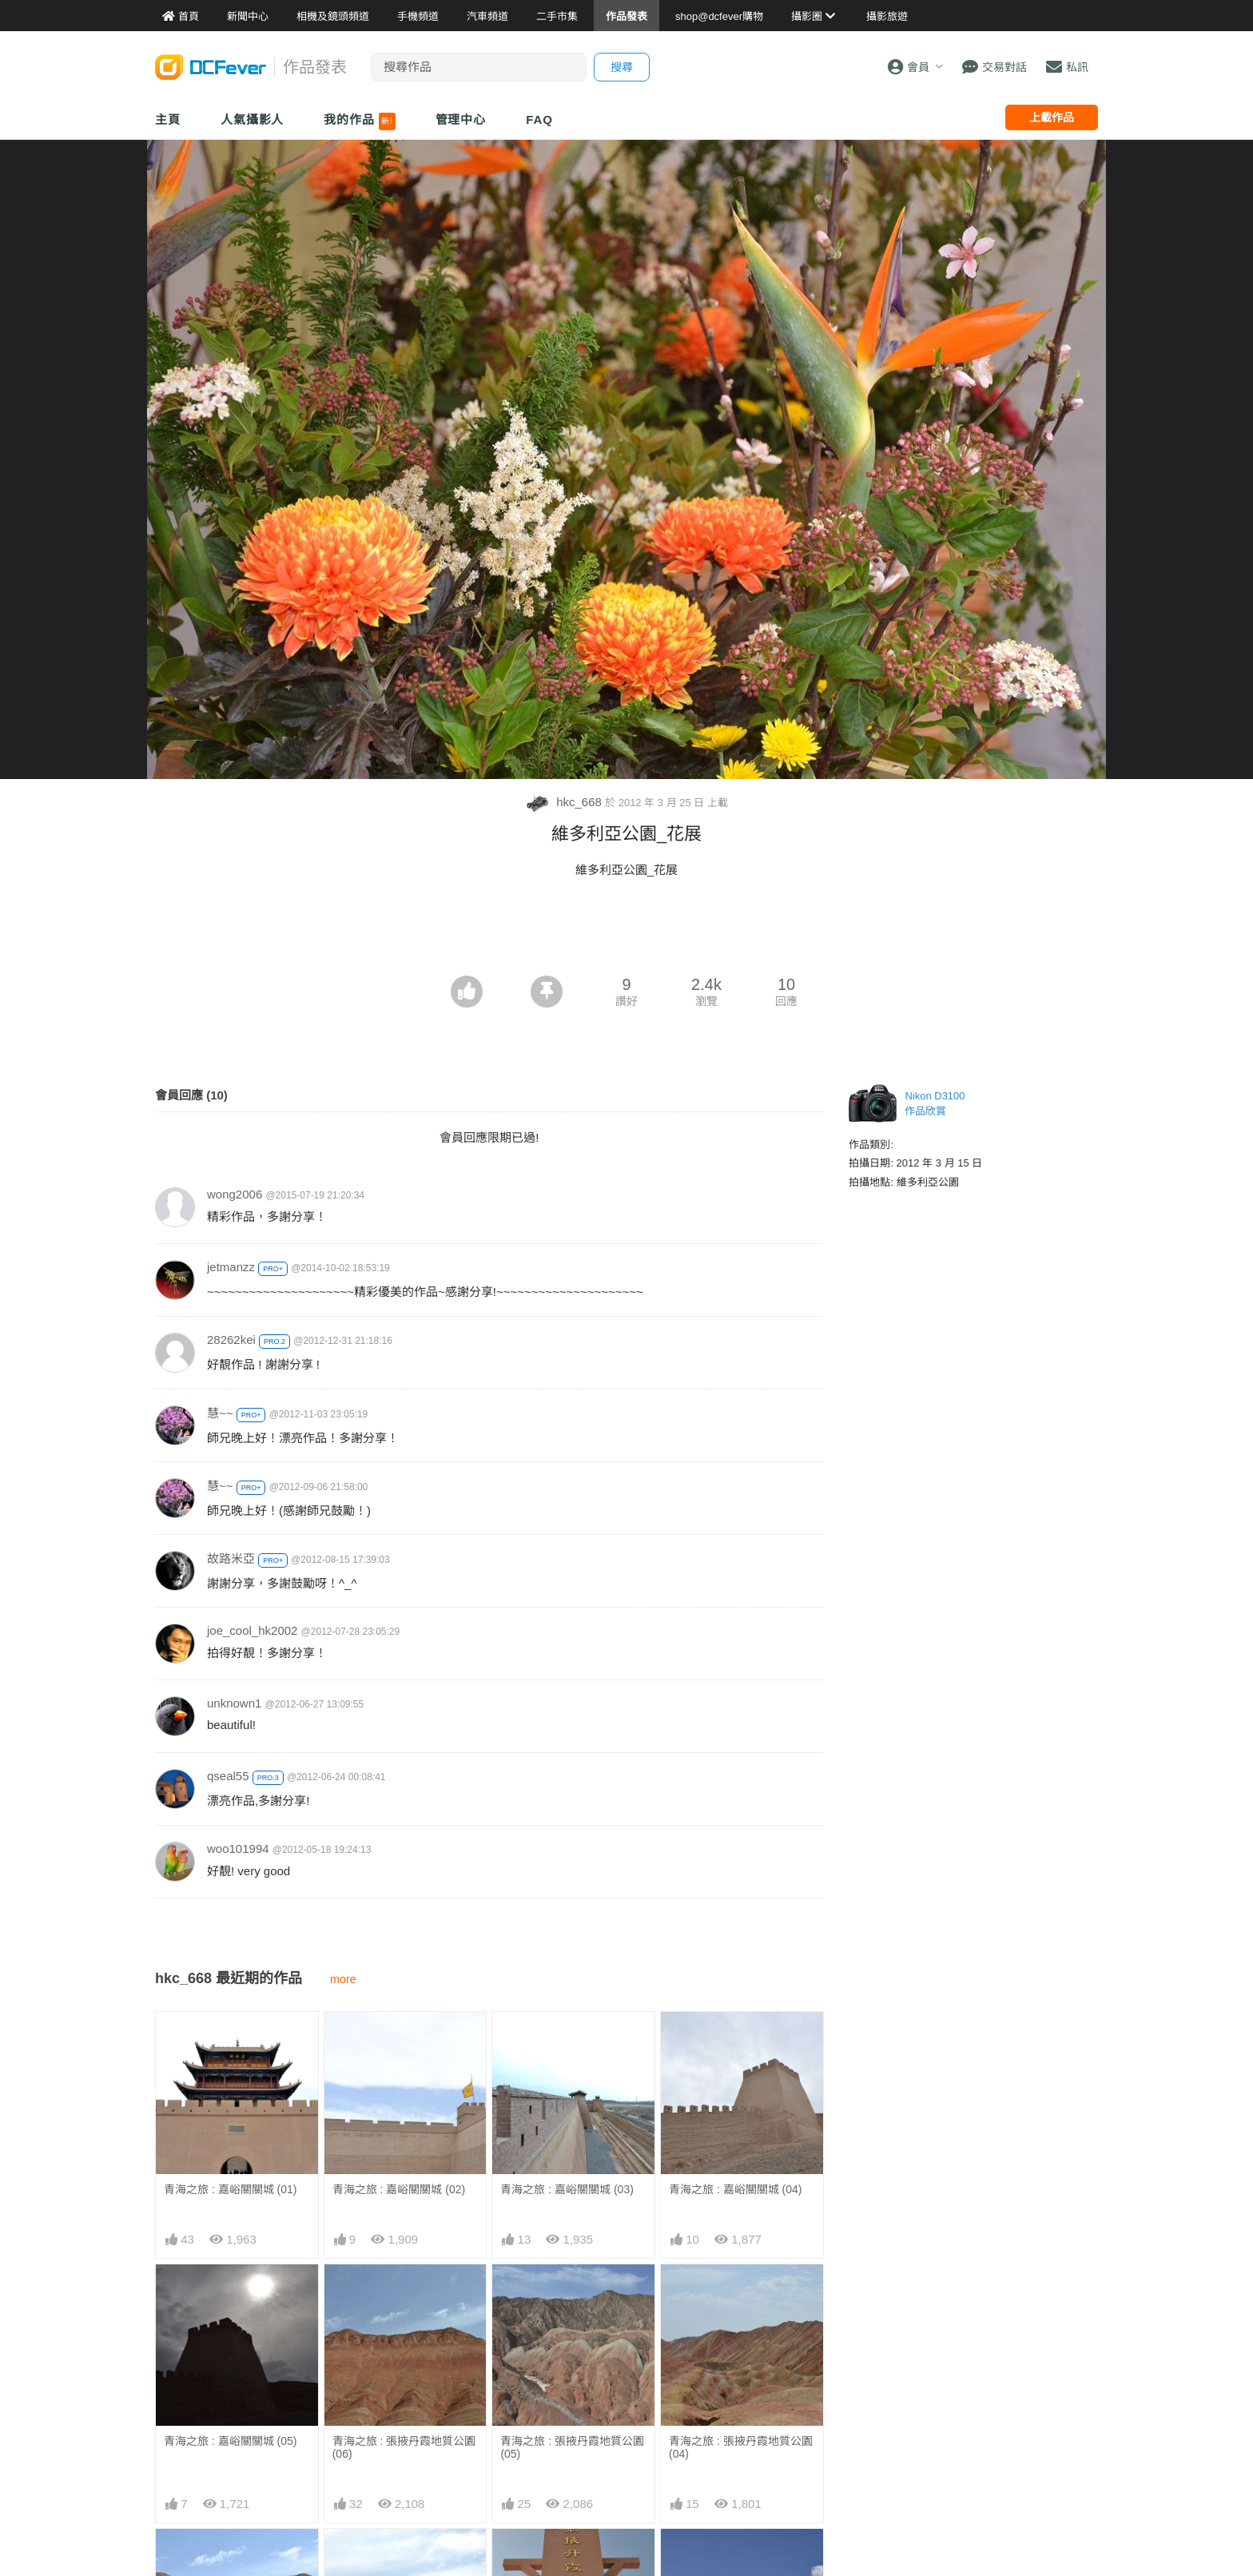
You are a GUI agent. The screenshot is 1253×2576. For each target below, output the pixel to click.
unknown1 (234, 1703)
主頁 (168, 119)
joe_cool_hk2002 (252, 1630)
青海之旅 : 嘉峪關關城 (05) (230, 2441)
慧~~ (220, 1413)
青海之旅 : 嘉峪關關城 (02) (398, 2189)
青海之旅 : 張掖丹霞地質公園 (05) (572, 2447)
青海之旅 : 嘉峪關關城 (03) (566, 2189)
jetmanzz (231, 1267)
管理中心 (461, 119)
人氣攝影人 (252, 119)
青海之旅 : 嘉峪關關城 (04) (735, 2189)
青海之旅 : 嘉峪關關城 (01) (230, 2189)
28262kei (231, 1339)
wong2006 (234, 1194)
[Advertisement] (626, 932)
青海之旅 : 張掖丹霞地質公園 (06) (404, 2447)
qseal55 (228, 1776)
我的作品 (359, 121)
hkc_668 (565, 802)
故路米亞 (231, 1558)
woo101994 (238, 1848)
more (343, 1979)
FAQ (539, 119)
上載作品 (1051, 117)
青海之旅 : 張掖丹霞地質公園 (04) (741, 2447)
